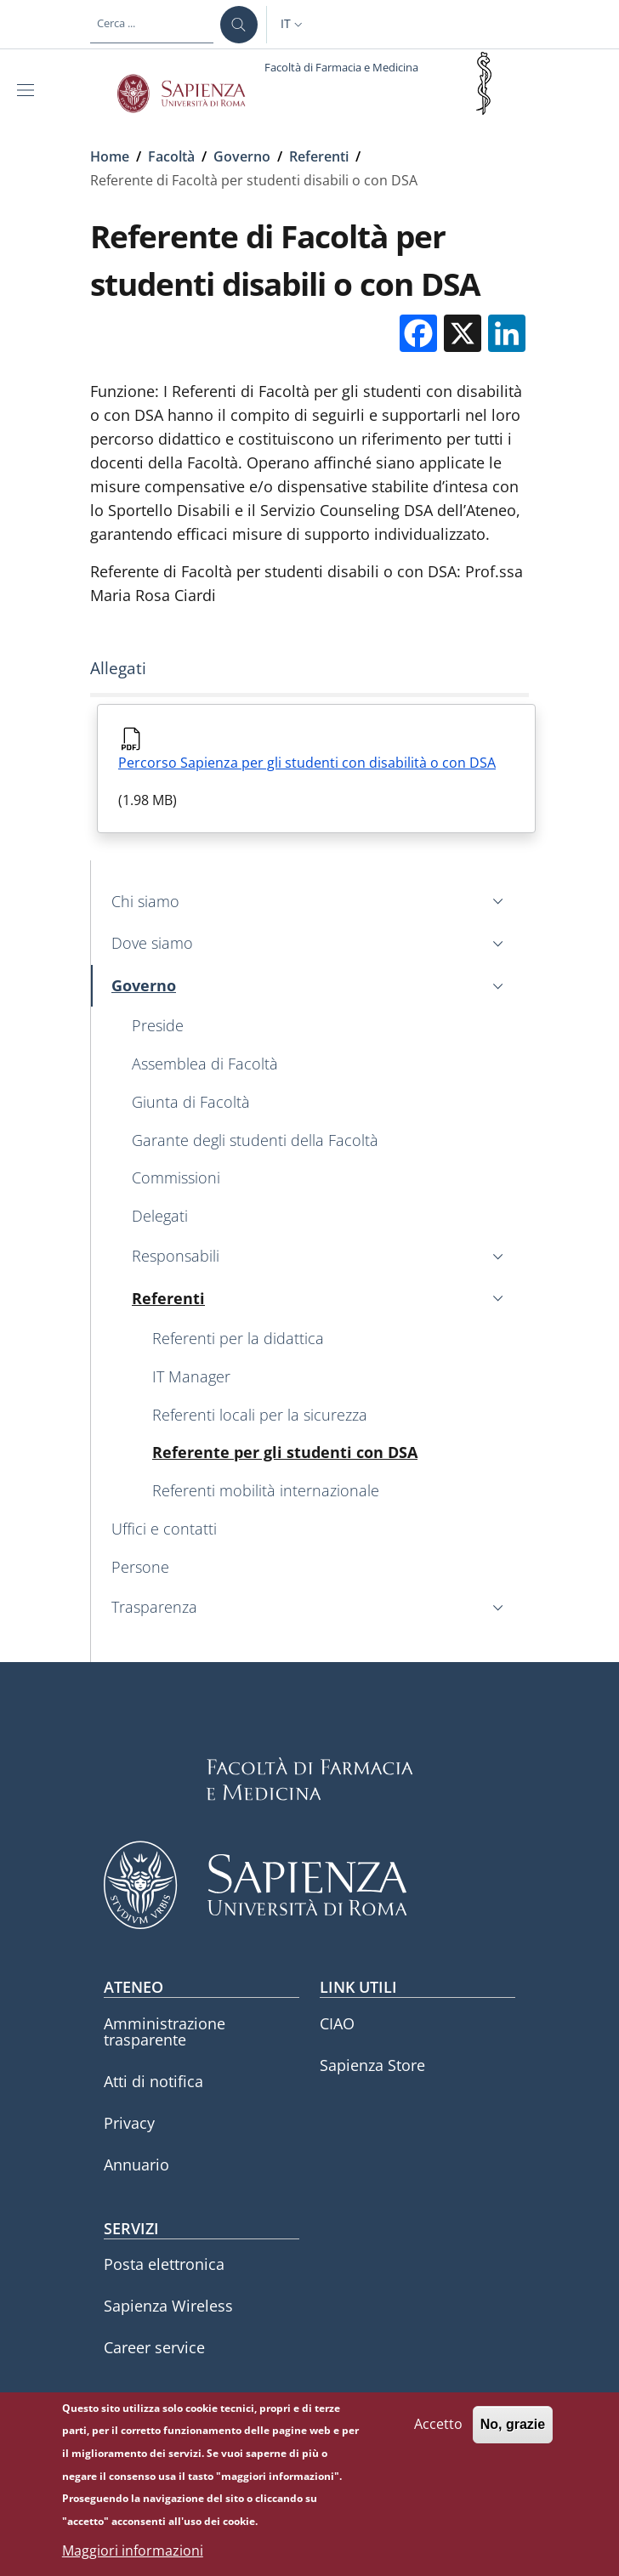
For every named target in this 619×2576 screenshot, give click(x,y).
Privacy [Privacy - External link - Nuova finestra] (129, 2123)
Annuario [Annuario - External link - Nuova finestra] (136, 2164)
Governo (241, 156)
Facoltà (171, 156)
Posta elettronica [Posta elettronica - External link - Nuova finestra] (164, 2264)
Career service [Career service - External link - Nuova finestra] (154, 2347)
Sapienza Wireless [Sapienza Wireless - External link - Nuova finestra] (168, 2305)
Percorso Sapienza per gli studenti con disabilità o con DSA (307, 762)
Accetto (438, 2432)
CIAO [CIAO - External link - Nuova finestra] (337, 2023)
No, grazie (512, 2433)
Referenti (319, 156)
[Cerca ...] (239, 24)
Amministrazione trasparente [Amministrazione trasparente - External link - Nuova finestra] (164, 2031)
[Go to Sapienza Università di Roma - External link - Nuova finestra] (190, 93)
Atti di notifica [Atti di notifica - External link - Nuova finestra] (153, 2081)
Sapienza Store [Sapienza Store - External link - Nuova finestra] (372, 2065)
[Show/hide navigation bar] (29, 90)
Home (109, 156)
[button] (293, 24)
